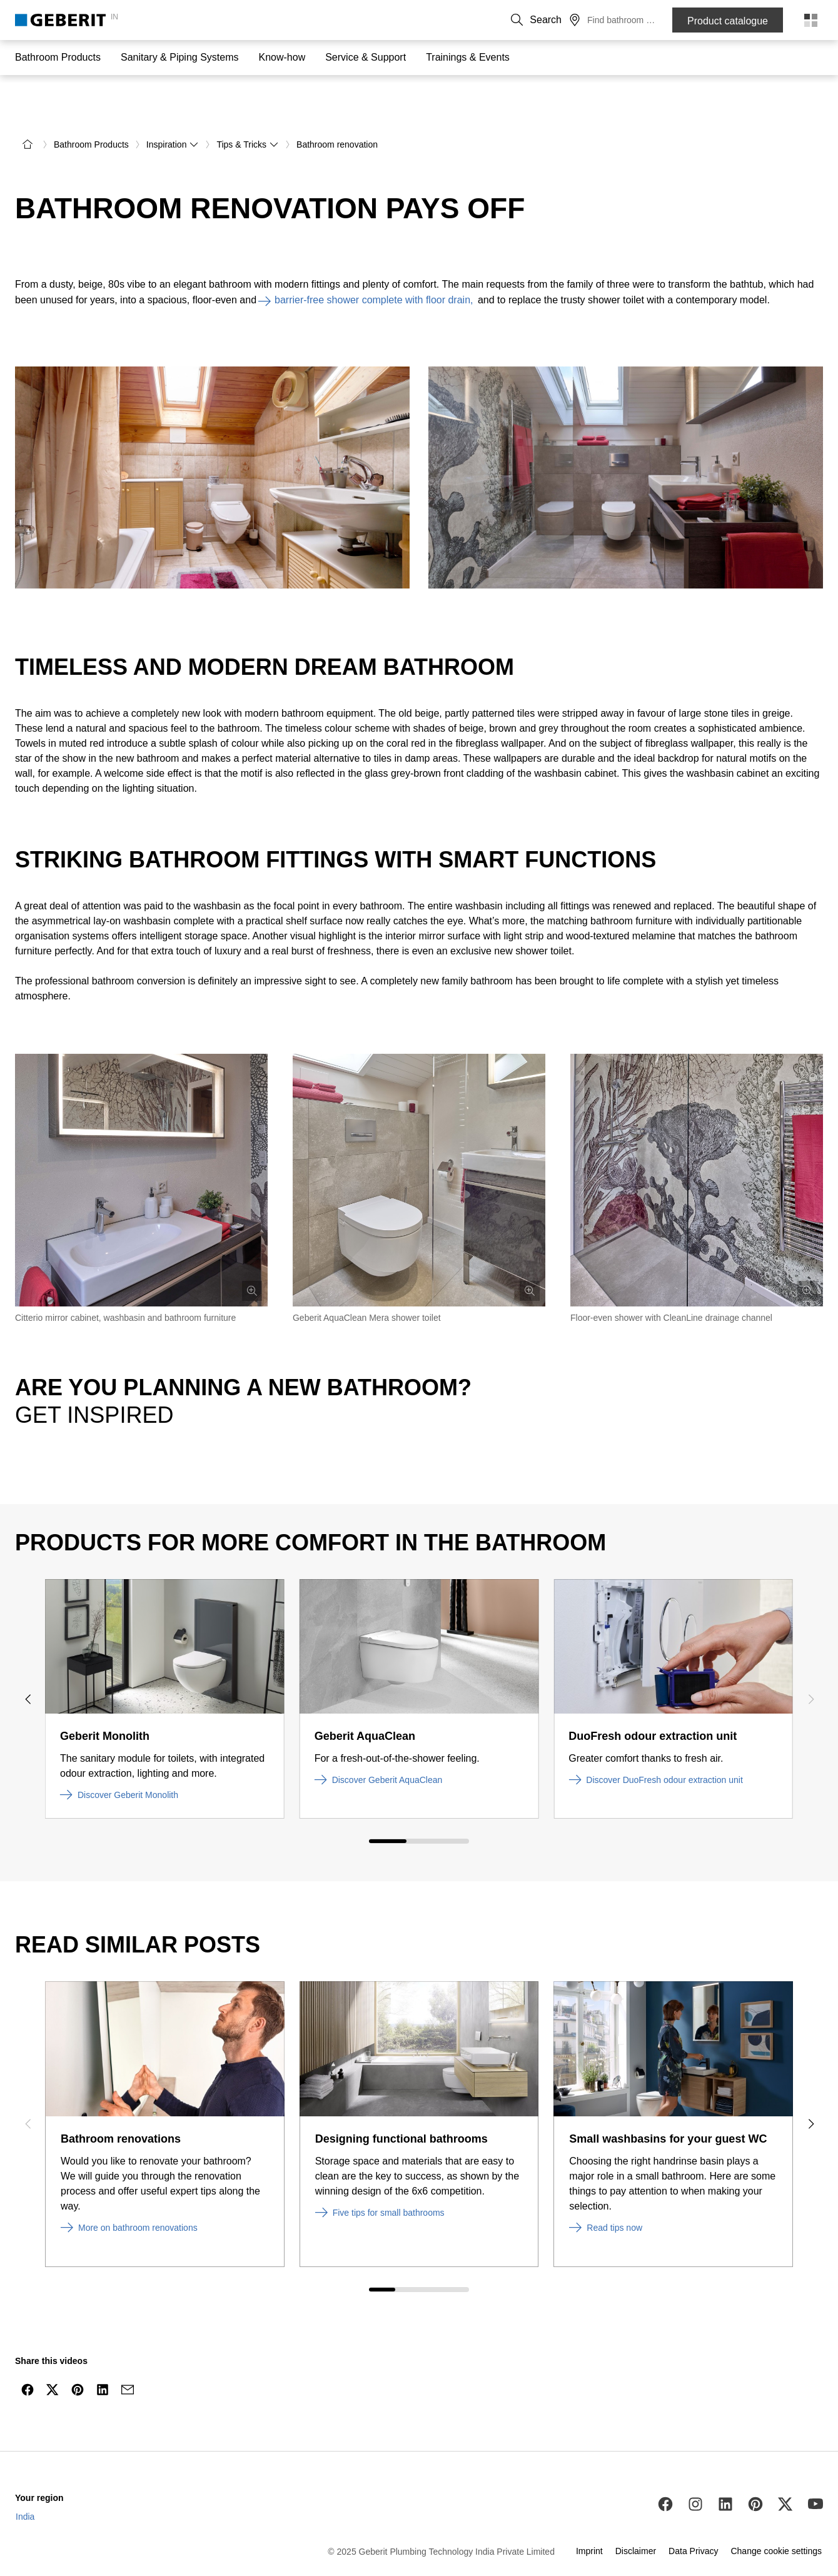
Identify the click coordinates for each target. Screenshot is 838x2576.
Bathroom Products (58, 57)
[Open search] (619, 20)
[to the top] (802, 2382)
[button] (619, 20)
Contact (486, 20)
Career (573, 20)
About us (530, 20)
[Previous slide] (27, 1662)
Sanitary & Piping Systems (180, 57)
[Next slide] (810, 1662)
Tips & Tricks (247, 108)
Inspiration (172, 108)
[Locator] (644, 20)
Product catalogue (727, 21)
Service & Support (365, 57)
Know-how (281, 57)
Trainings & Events (468, 57)
